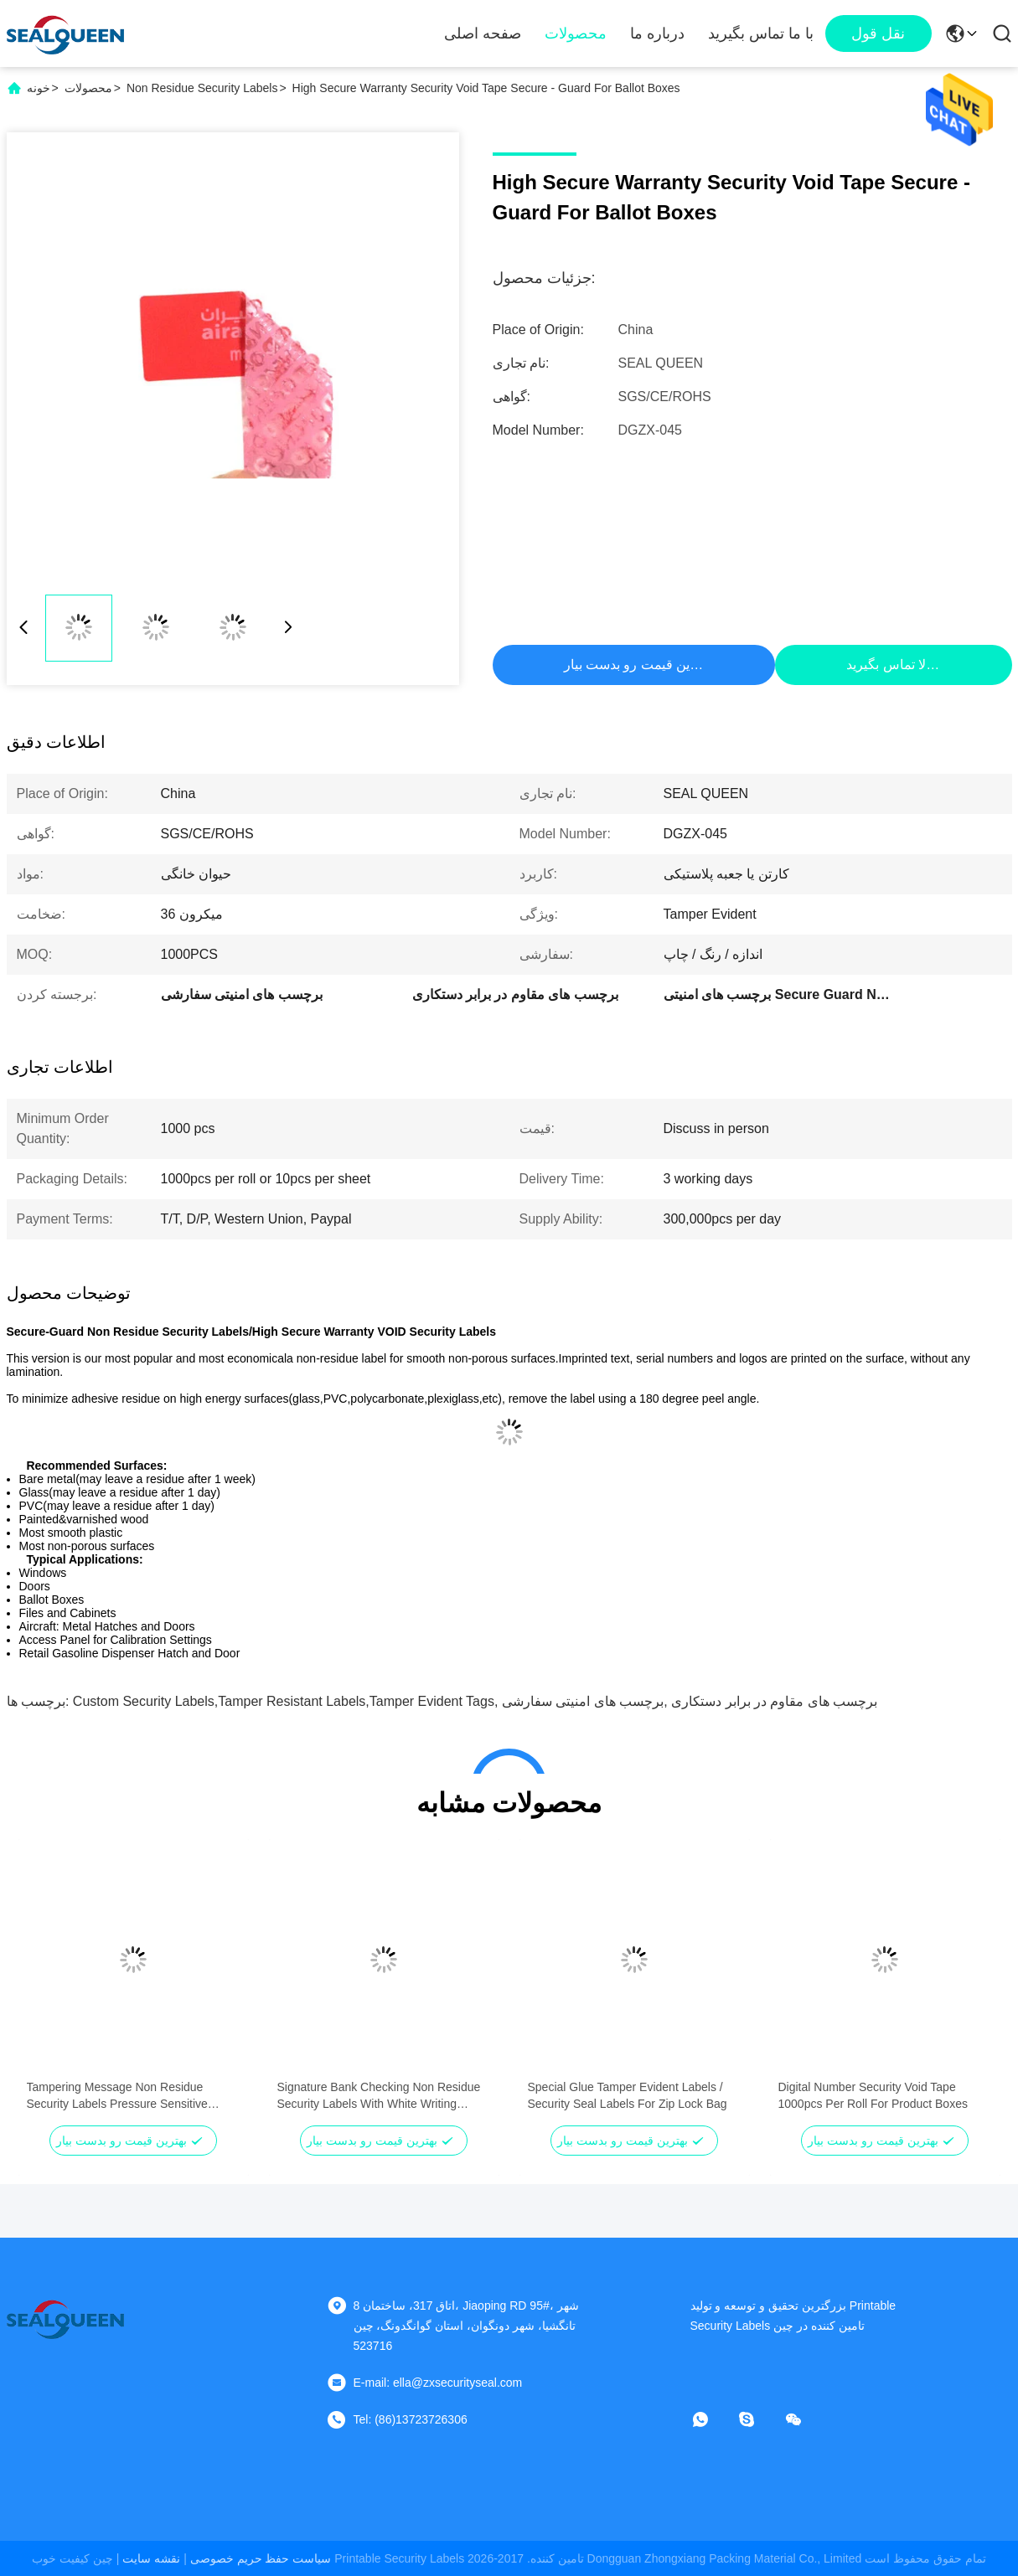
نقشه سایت (151, 2558)
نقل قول (878, 33)
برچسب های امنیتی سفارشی (583, 1701)
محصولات (576, 33)
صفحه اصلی (482, 33)
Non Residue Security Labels (202, 88)
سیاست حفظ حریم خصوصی (261, 2558)
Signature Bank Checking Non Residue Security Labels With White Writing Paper (379, 2096)
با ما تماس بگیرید (761, 33)
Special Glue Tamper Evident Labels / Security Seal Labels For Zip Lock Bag (627, 2095)
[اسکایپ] (758, 2419)
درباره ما (657, 33)
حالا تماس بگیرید (892, 664)
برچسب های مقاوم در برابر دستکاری (774, 1701)
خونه (38, 88)
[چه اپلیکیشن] (712, 2419)
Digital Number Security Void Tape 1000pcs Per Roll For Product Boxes (873, 2095)
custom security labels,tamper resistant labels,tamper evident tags (283, 1701)
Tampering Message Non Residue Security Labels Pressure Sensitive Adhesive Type (117, 2096)
